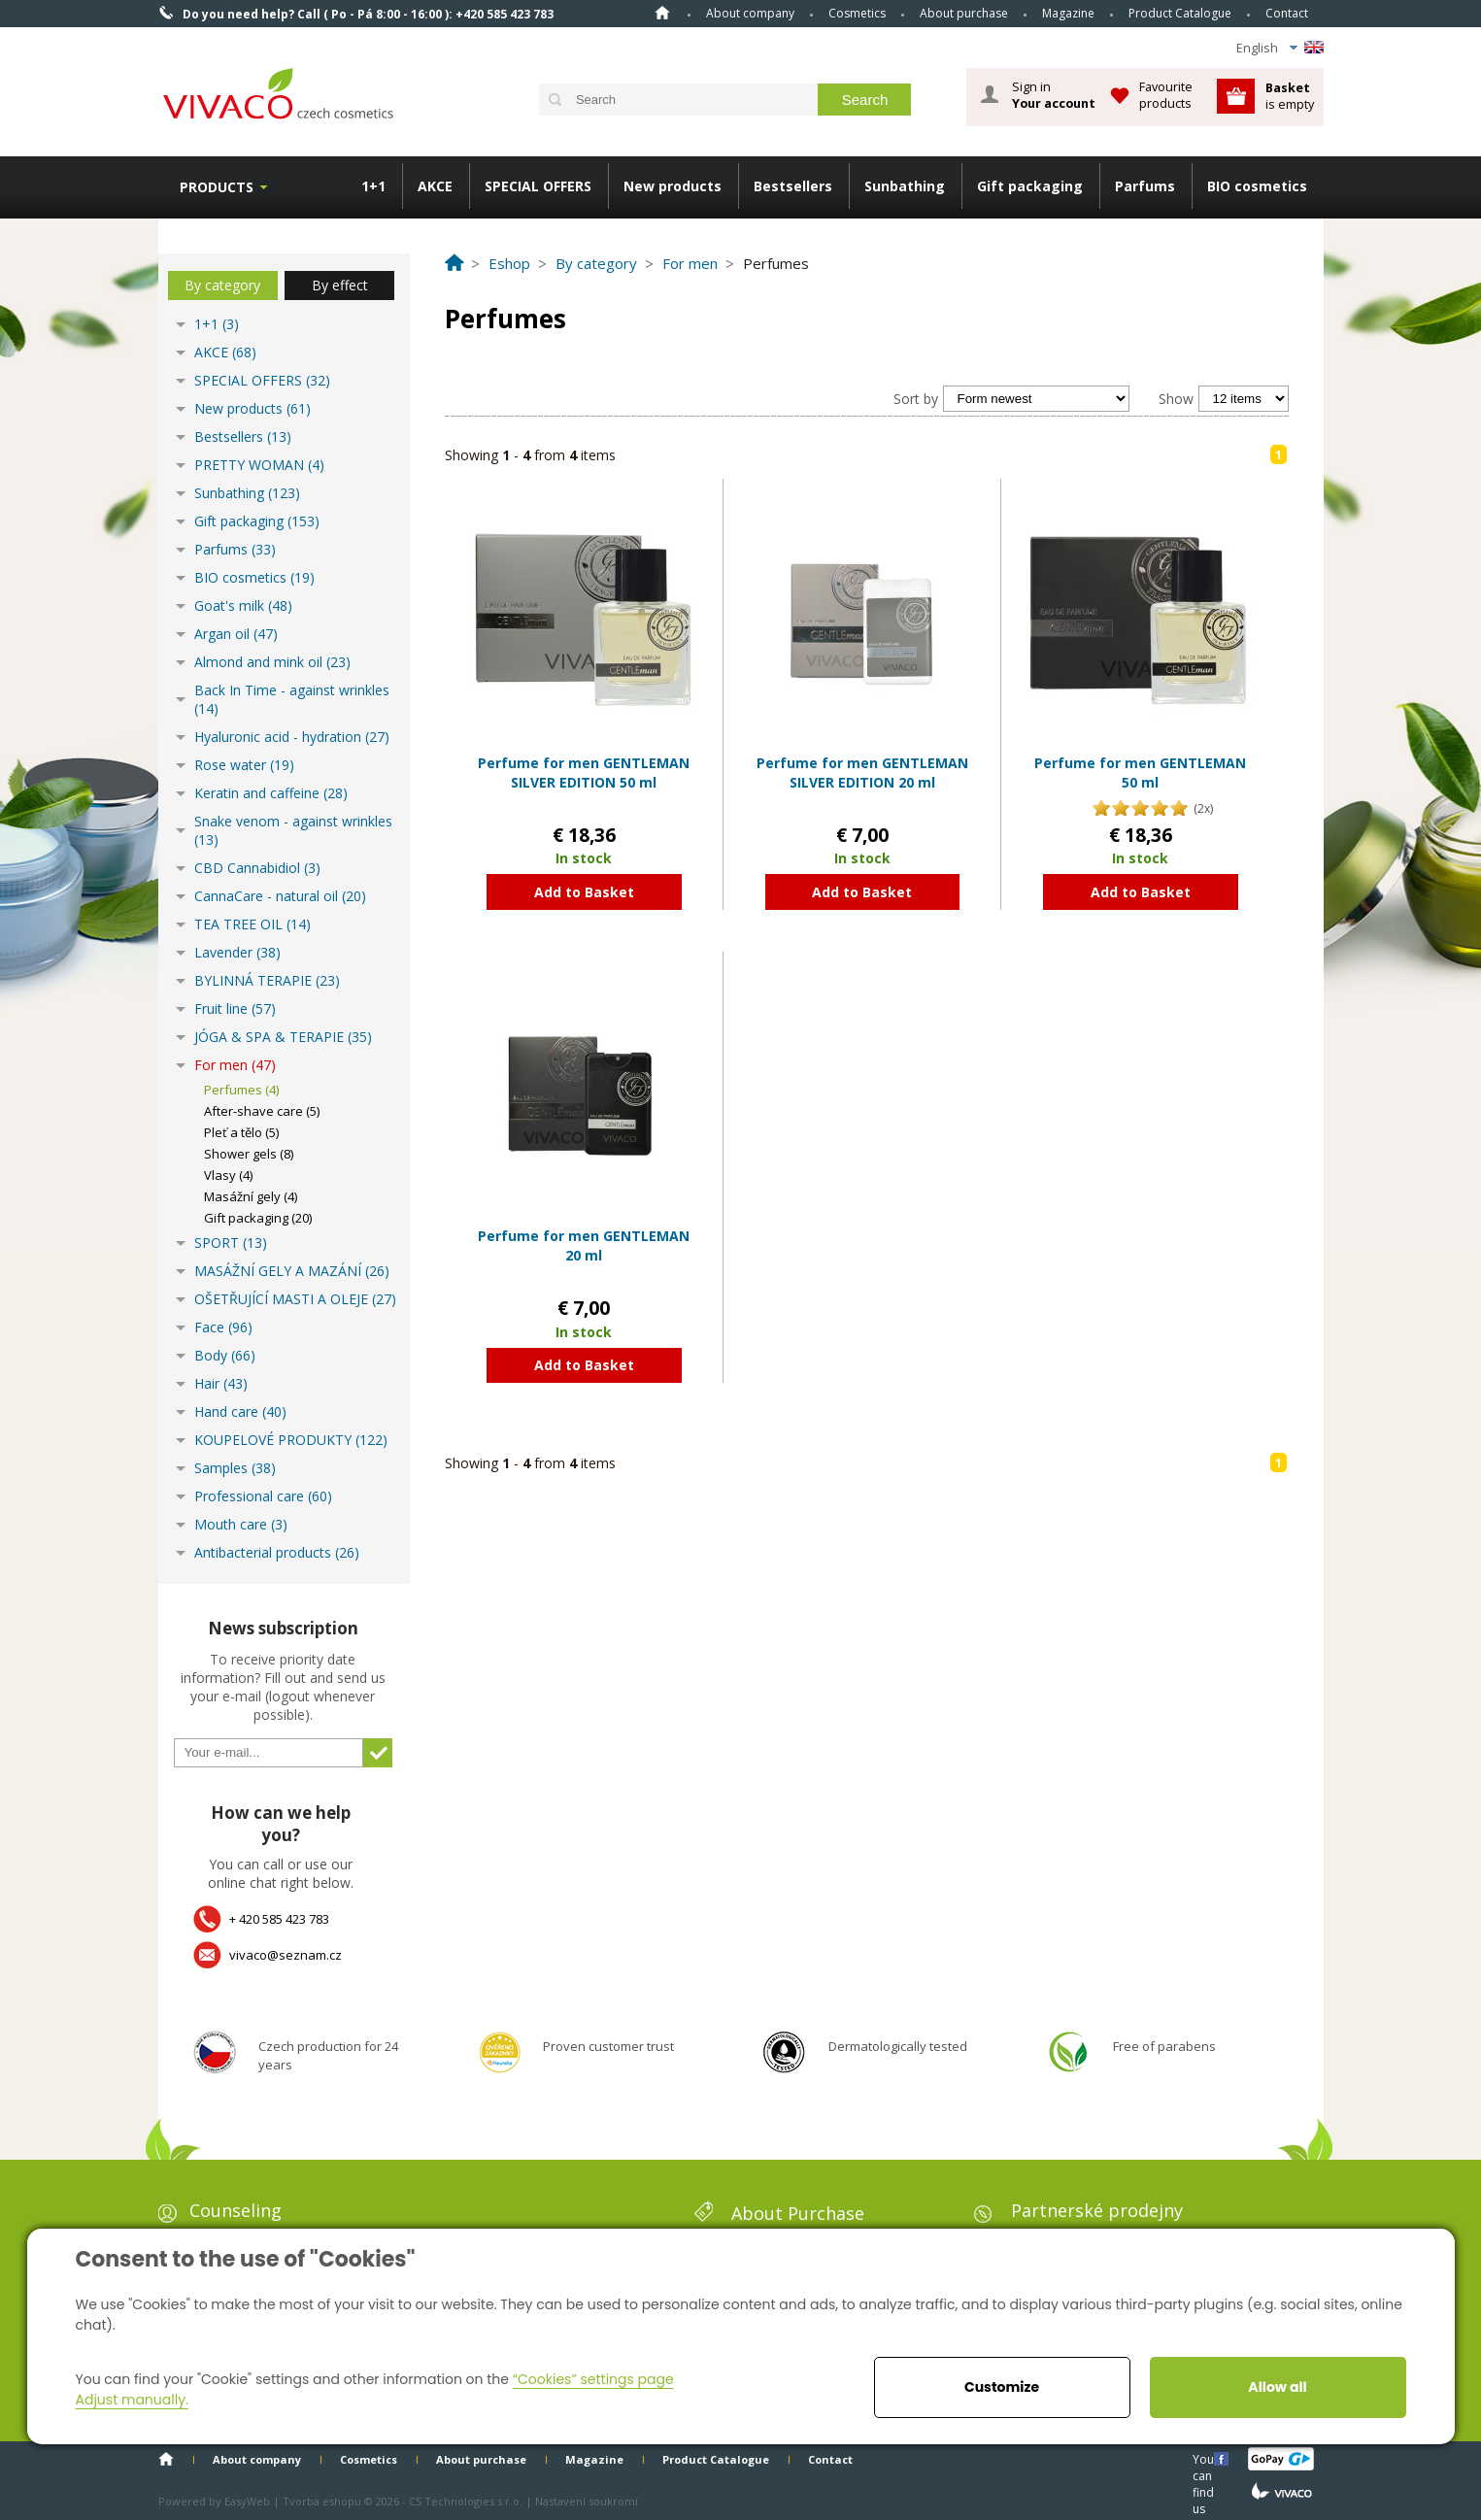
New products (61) (252, 408)
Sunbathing (904, 186)
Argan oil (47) (236, 633)
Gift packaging (1030, 186)
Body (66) (224, 1355)
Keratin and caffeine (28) (271, 793)
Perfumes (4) (241, 1089)
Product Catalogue (1179, 13)
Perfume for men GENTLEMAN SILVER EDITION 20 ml (862, 772)
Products (216, 187)
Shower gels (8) (248, 1153)
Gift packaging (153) (257, 521)
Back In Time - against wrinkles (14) (291, 699)
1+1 (373, 186)
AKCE (435, 186)
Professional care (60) (263, 1496)
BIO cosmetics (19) (254, 577)
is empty (1289, 96)
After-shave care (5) (262, 1111)
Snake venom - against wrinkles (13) (293, 830)
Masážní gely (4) (250, 1196)
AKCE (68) (225, 352)
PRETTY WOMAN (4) (259, 464)
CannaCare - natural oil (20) (280, 896)
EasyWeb (247, 2501)
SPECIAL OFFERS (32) (262, 380)
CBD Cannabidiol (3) (257, 867)
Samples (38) (235, 1468)
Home (662, 12)
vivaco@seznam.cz (285, 1955)
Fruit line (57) (235, 1008)
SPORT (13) (230, 1242)
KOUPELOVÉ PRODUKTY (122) (290, 1439)
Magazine (1068, 13)
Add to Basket (584, 892)
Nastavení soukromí (586, 2501)
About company (750, 13)
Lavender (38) (237, 952)
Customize (1001, 2387)
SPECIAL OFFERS (538, 186)
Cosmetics (857, 13)
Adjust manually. (132, 2399)
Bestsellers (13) (242, 436)
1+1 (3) (216, 324)
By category (222, 285)
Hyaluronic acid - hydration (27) (291, 736)
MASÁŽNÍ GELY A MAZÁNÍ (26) (291, 1270)
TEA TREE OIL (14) (252, 924)
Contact (1286, 13)
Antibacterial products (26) (276, 1552)
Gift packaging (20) (258, 1217)
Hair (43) (221, 1383)
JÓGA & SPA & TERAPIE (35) (283, 1036)
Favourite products (1166, 95)
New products (672, 186)
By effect (340, 285)
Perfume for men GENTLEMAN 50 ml (1140, 772)
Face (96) (223, 1327)
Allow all (1277, 2387)
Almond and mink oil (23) (272, 662)
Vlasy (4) (228, 1175)
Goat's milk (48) (243, 605)
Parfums (1145, 186)
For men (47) (235, 1065)
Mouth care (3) (240, 1524)
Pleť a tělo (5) (241, 1132)
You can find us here (1205, 2458)
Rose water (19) (244, 765)
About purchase (964, 13)
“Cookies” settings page (593, 2379)
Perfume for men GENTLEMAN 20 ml (584, 1245)
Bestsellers (793, 186)
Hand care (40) (240, 1411)
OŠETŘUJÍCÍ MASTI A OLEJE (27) (295, 1299)
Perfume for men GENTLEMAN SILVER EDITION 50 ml (584, 772)
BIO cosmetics (1257, 186)
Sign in (1053, 95)
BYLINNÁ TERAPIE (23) (267, 980)
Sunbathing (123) (247, 493)
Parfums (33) (235, 549)
